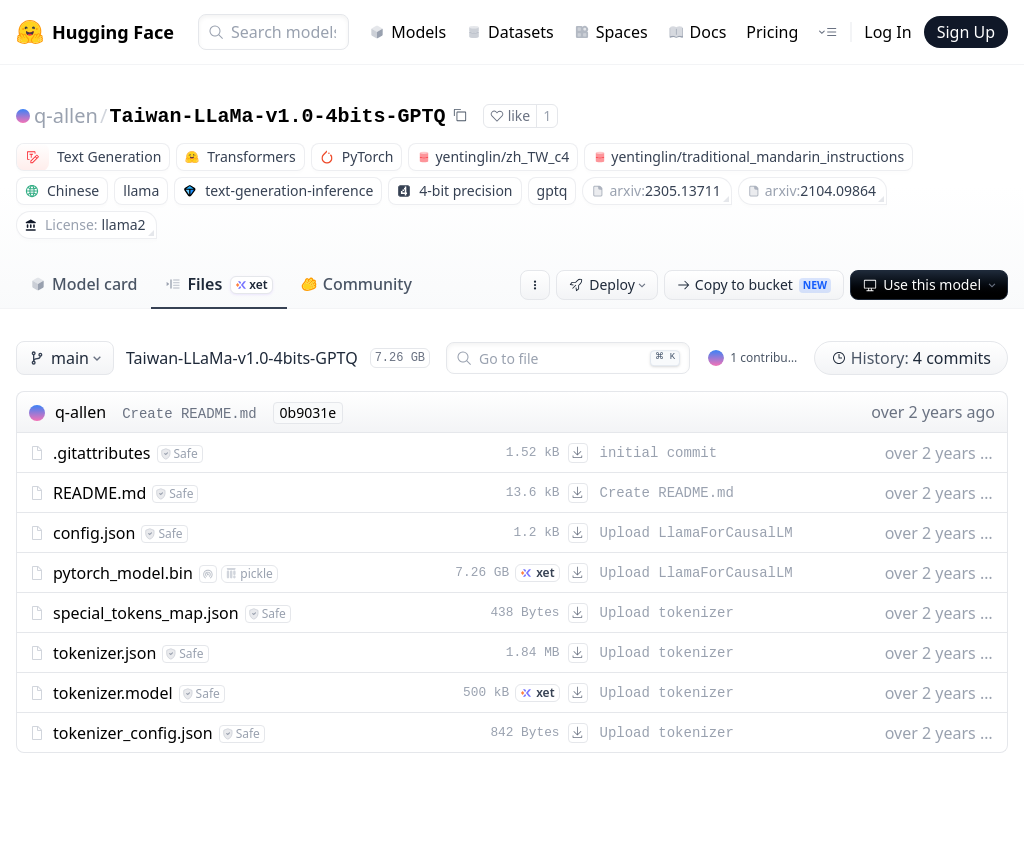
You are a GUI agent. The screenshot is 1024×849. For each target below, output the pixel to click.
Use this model (931, 284)
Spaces (611, 32)
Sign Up (966, 32)
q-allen (66, 115)
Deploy (609, 284)
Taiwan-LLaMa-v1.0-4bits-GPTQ (277, 116)
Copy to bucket (754, 284)
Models (407, 32)
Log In (887, 32)
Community (356, 284)
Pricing (772, 32)
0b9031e (308, 412)
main (67, 358)
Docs (697, 32)
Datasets (510, 32)
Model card (83, 284)
